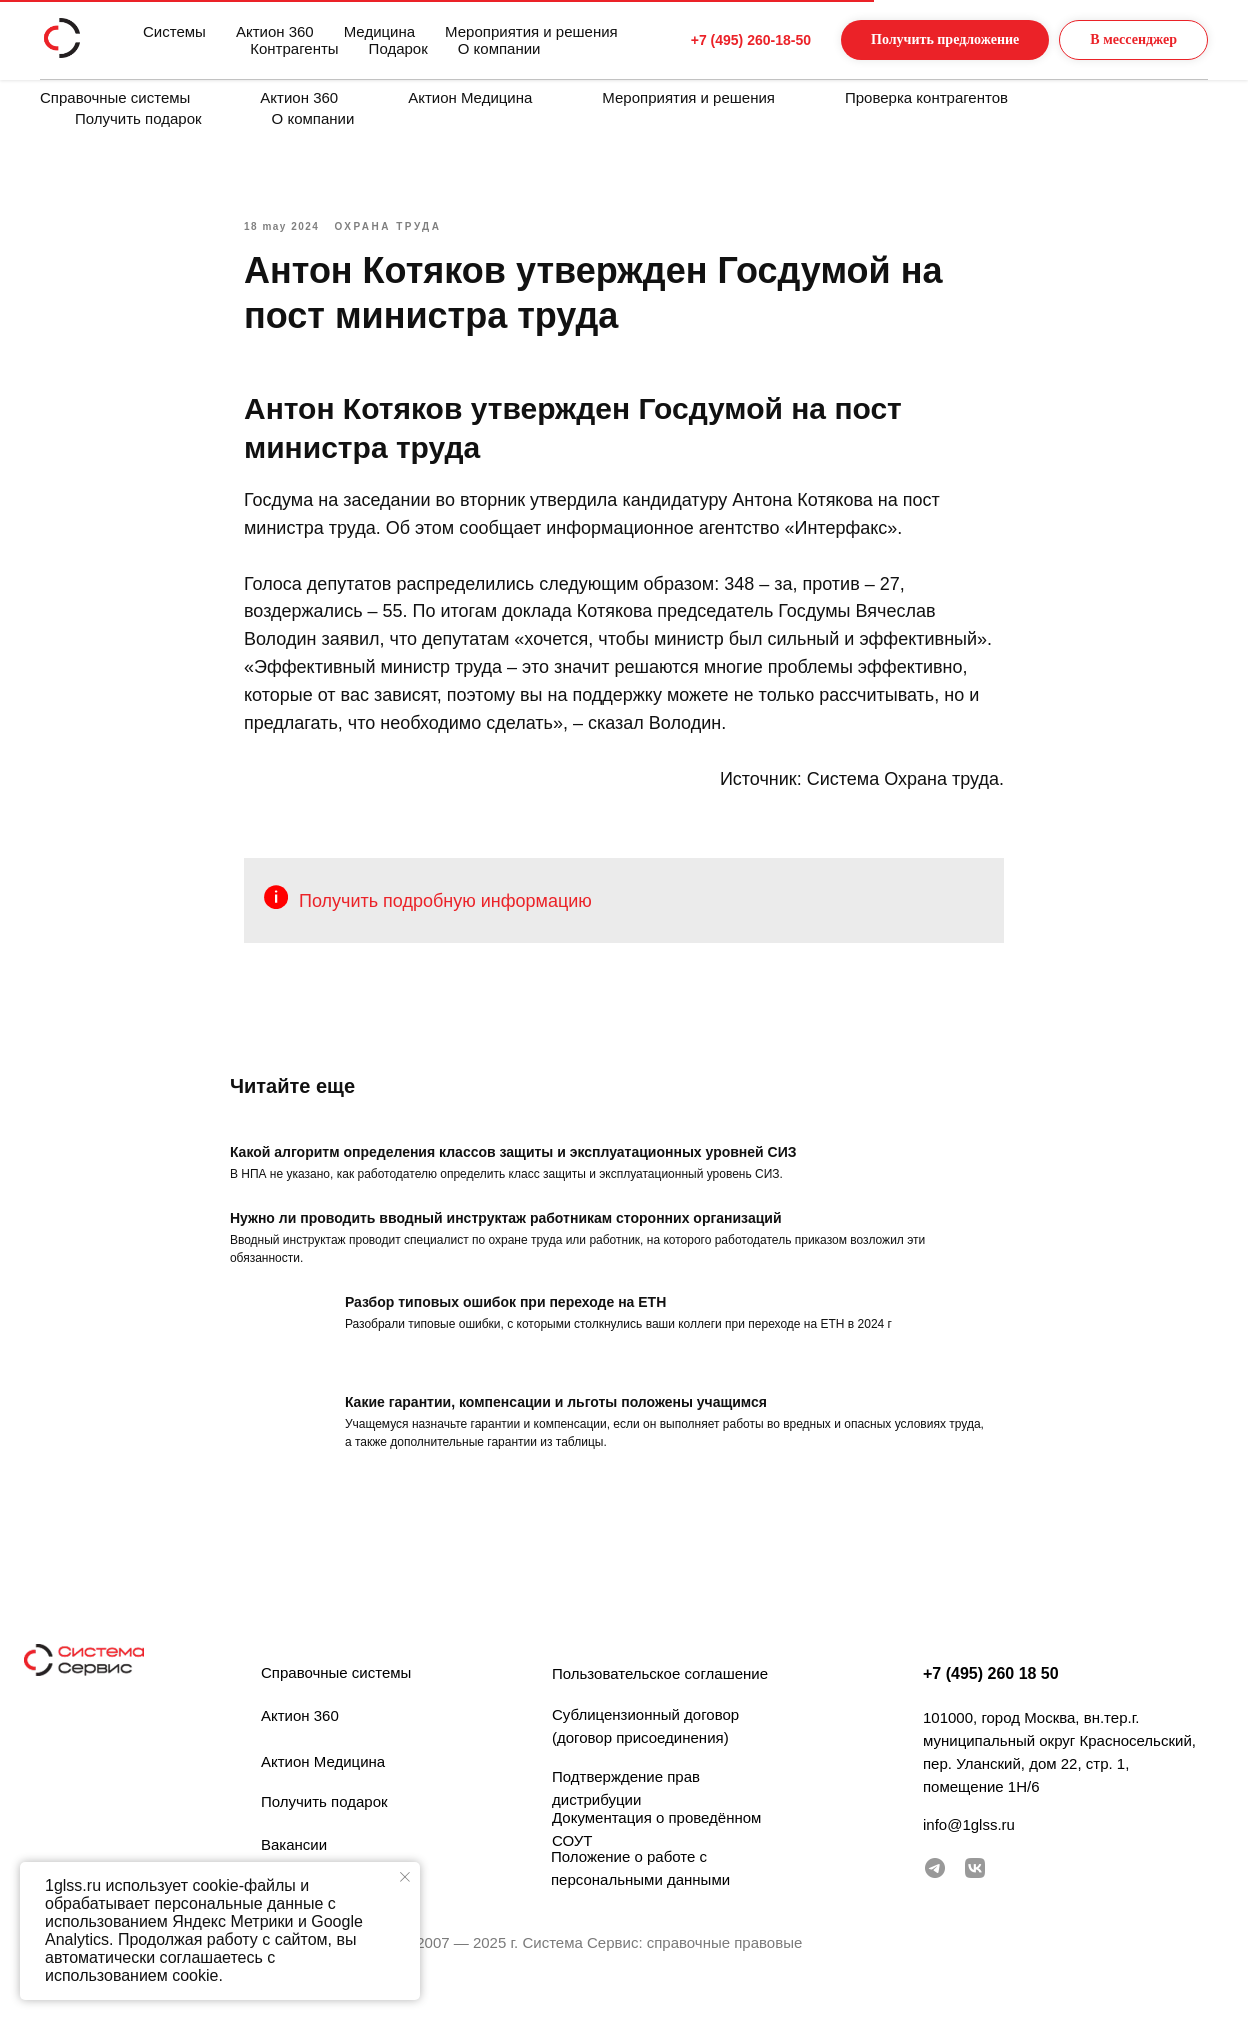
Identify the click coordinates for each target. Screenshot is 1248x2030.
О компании (313, 118)
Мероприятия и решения (688, 97)
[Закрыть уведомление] (405, 1877)
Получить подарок (138, 118)
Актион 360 (299, 97)
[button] (925, 40)
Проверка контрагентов (926, 97)
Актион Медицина (470, 97)
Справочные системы (115, 97)
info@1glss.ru (969, 1854)
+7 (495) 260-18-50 (713, 40)
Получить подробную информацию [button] (445, 915)
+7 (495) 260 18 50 (991, 1703)
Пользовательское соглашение (660, 1703)
